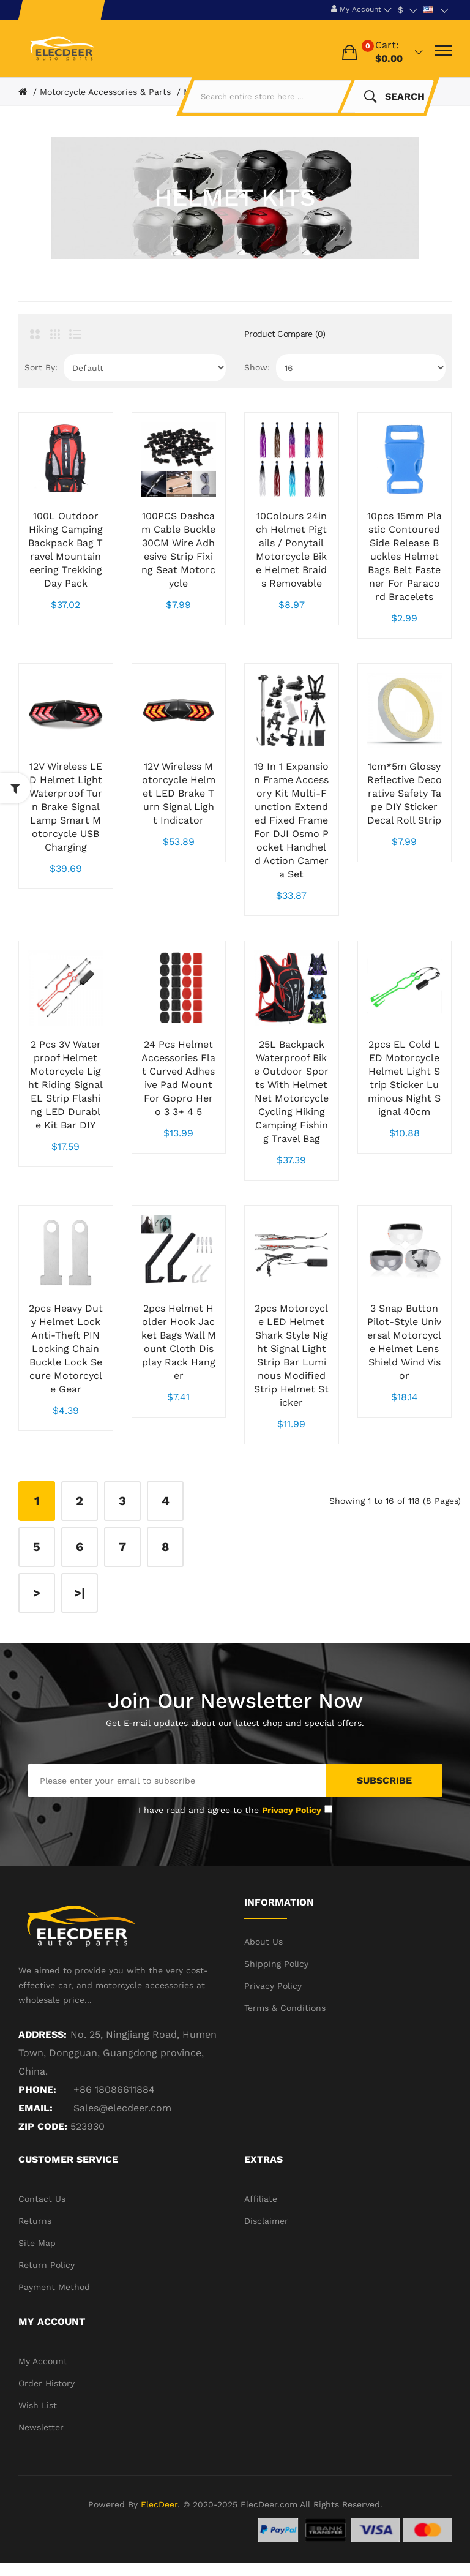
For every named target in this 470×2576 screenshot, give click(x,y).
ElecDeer (159, 2504)
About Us (263, 1942)
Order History (46, 2383)
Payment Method (54, 2287)
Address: (42, 2034)
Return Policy (46, 2265)
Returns (34, 2221)
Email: (35, 2108)
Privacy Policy (273, 1986)
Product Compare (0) (285, 334)
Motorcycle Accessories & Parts (105, 92)
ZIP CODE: (42, 2126)
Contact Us (41, 2199)
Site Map (37, 2243)
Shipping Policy (276, 1964)
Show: (257, 367)
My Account (42, 2361)
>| (79, 1592)
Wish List (37, 2405)
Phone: (37, 2089)
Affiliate (260, 2199)
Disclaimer (266, 2221)
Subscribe (384, 1780)
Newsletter (41, 2427)
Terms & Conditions (285, 2008)
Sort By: (41, 367)
